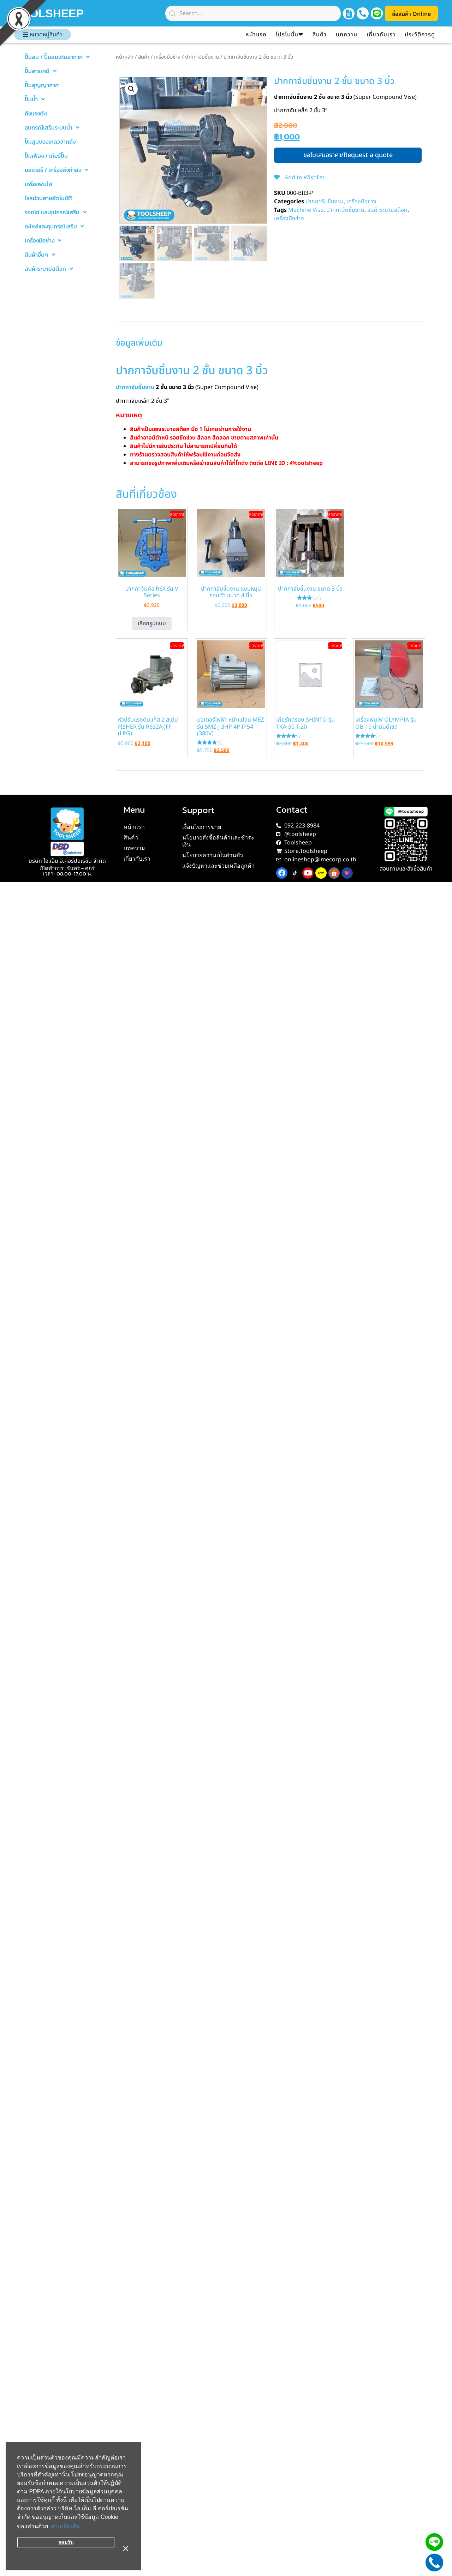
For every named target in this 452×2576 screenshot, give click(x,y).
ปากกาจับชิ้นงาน (202, 57)
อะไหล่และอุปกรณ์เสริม (54, 226)
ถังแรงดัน (36, 113)
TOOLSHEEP (71, 13)
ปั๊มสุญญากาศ (42, 85)
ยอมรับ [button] (65, 2554)
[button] (131, 89)
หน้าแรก (256, 34)
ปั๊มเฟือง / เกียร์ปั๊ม (46, 155)
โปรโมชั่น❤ (289, 34)
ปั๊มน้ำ (35, 99)
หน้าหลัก (124, 57)
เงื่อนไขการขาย (201, 827)
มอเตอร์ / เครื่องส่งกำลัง (56, 169)
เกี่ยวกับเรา (381, 34)
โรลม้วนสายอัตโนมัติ (48, 198)
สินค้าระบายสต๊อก (49, 268)
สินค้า (320, 34)
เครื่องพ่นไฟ (39, 184)
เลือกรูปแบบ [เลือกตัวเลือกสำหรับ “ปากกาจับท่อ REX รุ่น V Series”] (152, 623)
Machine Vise (305, 210)
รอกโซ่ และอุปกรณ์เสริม (56, 212)
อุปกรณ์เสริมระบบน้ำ (52, 127)
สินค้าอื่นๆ (40, 254)
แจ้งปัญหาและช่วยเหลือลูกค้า (218, 865)
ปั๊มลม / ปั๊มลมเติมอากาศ (57, 56)
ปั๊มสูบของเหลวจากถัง (50, 141)
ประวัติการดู (420, 34)
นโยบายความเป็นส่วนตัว (212, 855)
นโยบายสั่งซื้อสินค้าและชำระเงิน (218, 841)
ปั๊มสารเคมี (40, 71)
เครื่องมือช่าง (43, 240)
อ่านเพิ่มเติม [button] (65, 2538)
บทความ (346, 34)
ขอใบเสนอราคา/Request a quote (348, 155)
